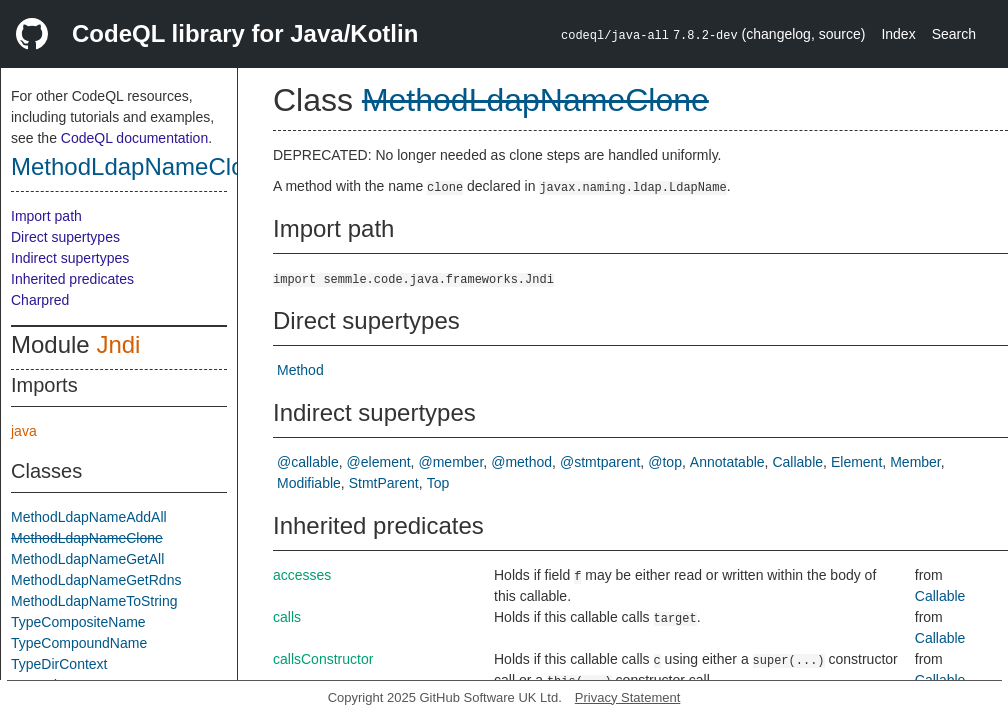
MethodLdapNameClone (141, 166)
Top (438, 483)
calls (287, 617)
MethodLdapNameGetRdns (96, 580)
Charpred (40, 300)
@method (521, 462)
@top (665, 462)
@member (451, 462)
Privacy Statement (628, 697)
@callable (308, 462)
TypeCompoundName (79, 643)
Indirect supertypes (70, 258)
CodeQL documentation (134, 138)
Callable (797, 462)
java (24, 431)
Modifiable (309, 483)
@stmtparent (600, 462)
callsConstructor (323, 659)
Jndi (118, 344)
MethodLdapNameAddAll (89, 517)
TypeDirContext (59, 664)
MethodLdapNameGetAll (87, 559)
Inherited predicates (72, 279)
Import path (46, 216)
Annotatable (727, 462)
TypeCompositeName (78, 622)
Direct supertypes (65, 237)
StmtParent (384, 483)
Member (915, 462)
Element (856, 462)
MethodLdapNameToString (94, 601)
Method (300, 370)
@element (379, 462)
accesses (302, 575)
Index (898, 34)
